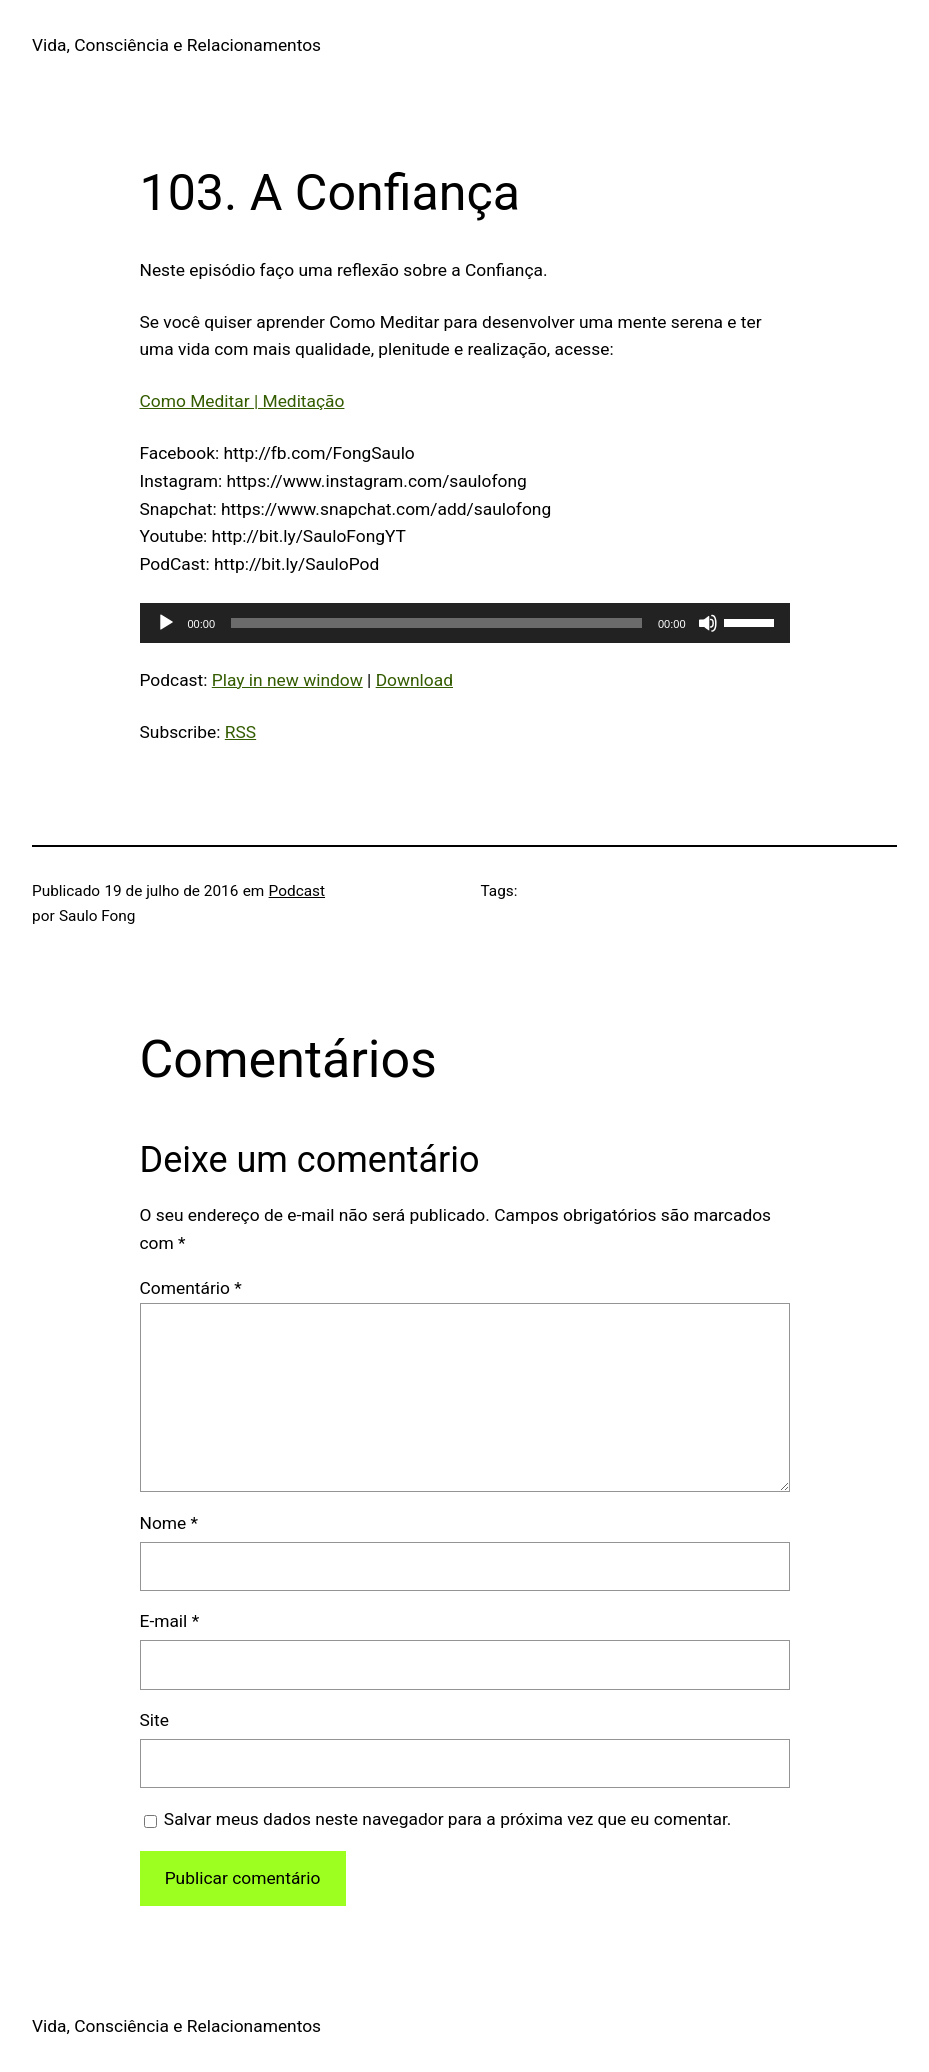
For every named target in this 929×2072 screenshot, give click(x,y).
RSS (240, 732)
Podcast (297, 891)
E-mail (170, 1621)
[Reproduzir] (166, 623)
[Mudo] (708, 623)
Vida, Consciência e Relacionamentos (176, 45)
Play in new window (287, 680)
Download (414, 680)
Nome (169, 1523)
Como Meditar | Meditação (242, 401)
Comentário (191, 1288)
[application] (465, 623)
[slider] (436, 623)
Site (154, 1720)
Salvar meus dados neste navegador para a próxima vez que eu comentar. (447, 1819)
